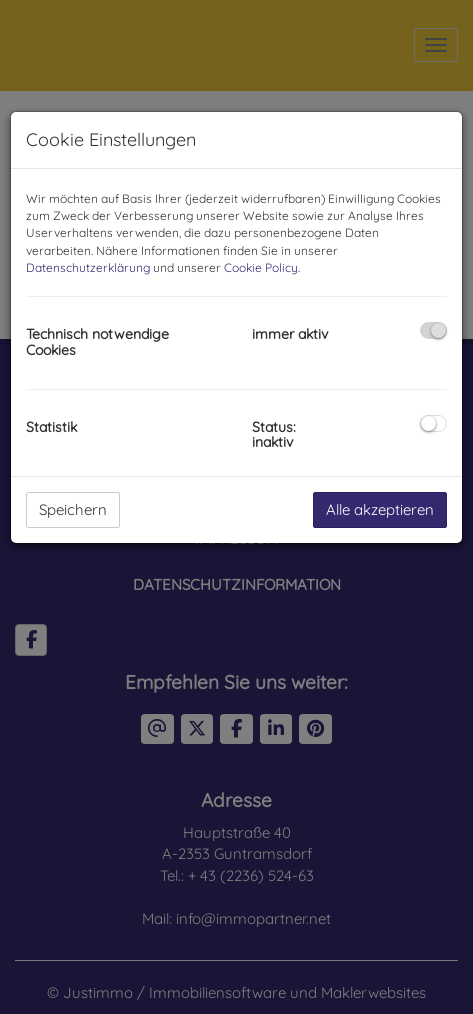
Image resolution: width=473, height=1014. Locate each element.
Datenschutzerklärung (88, 267)
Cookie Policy (261, 267)
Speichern (73, 509)
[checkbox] (433, 330)
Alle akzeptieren (380, 509)
